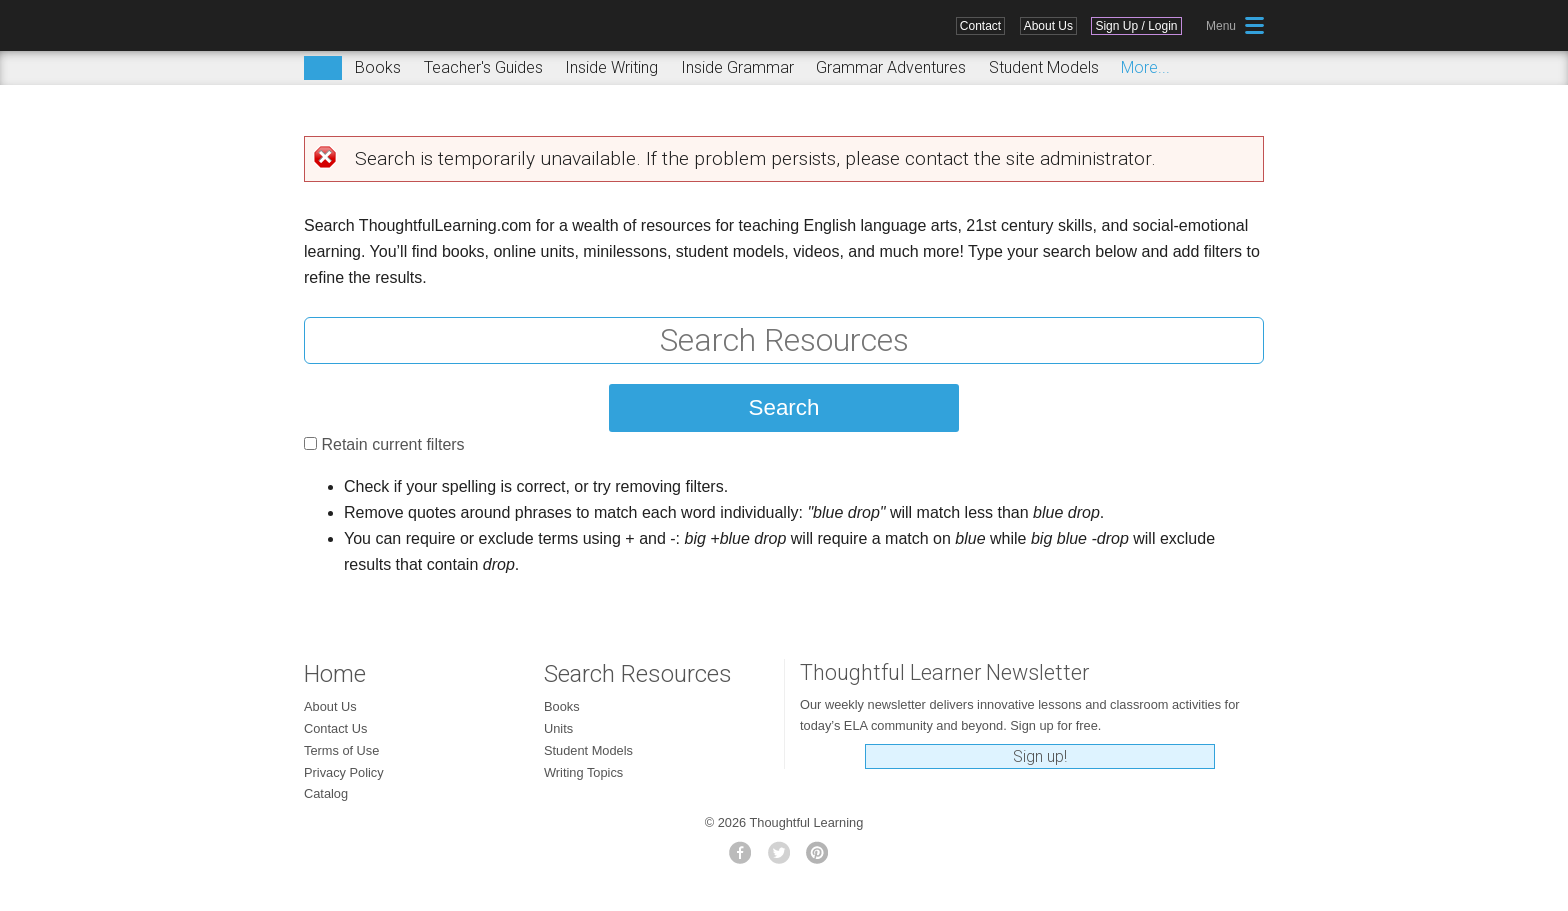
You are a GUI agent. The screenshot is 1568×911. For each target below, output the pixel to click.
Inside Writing (611, 67)
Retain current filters (392, 444)
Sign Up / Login (1136, 26)
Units (558, 728)
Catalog (326, 793)
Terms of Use (341, 750)
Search (323, 68)
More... (1145, 67)
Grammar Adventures (891, 67)
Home (335, 674)
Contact (980, 26)
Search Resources (638, 674)
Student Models (1044, 67)
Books (378, 67)
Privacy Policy (344, 772)
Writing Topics (583, 772)
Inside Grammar (737, 67)
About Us (1048, 26)
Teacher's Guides (483, 67)
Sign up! (1040, 756)
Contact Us (335, 728)
